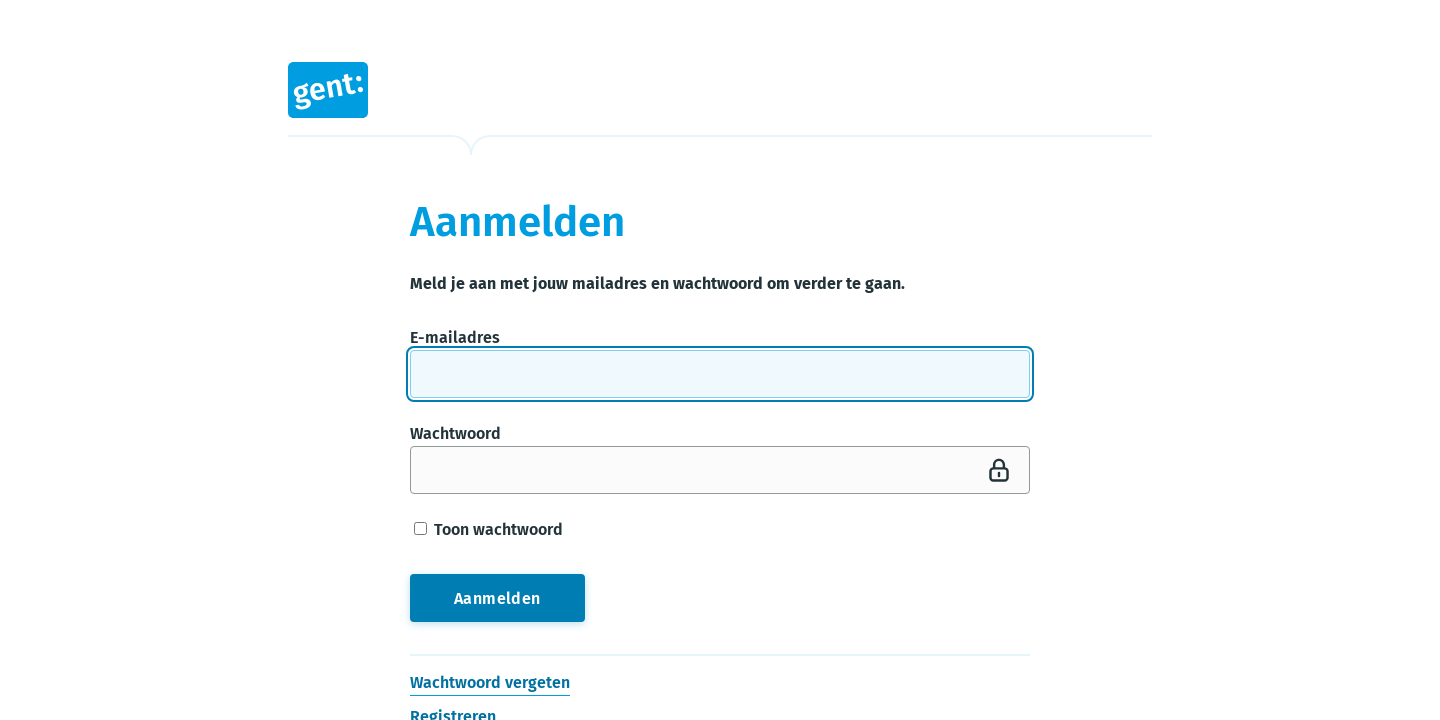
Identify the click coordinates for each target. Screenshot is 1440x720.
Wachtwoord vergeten (490, 682)
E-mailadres (455, 337)
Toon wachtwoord (488, 529)
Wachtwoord (455, 433)
